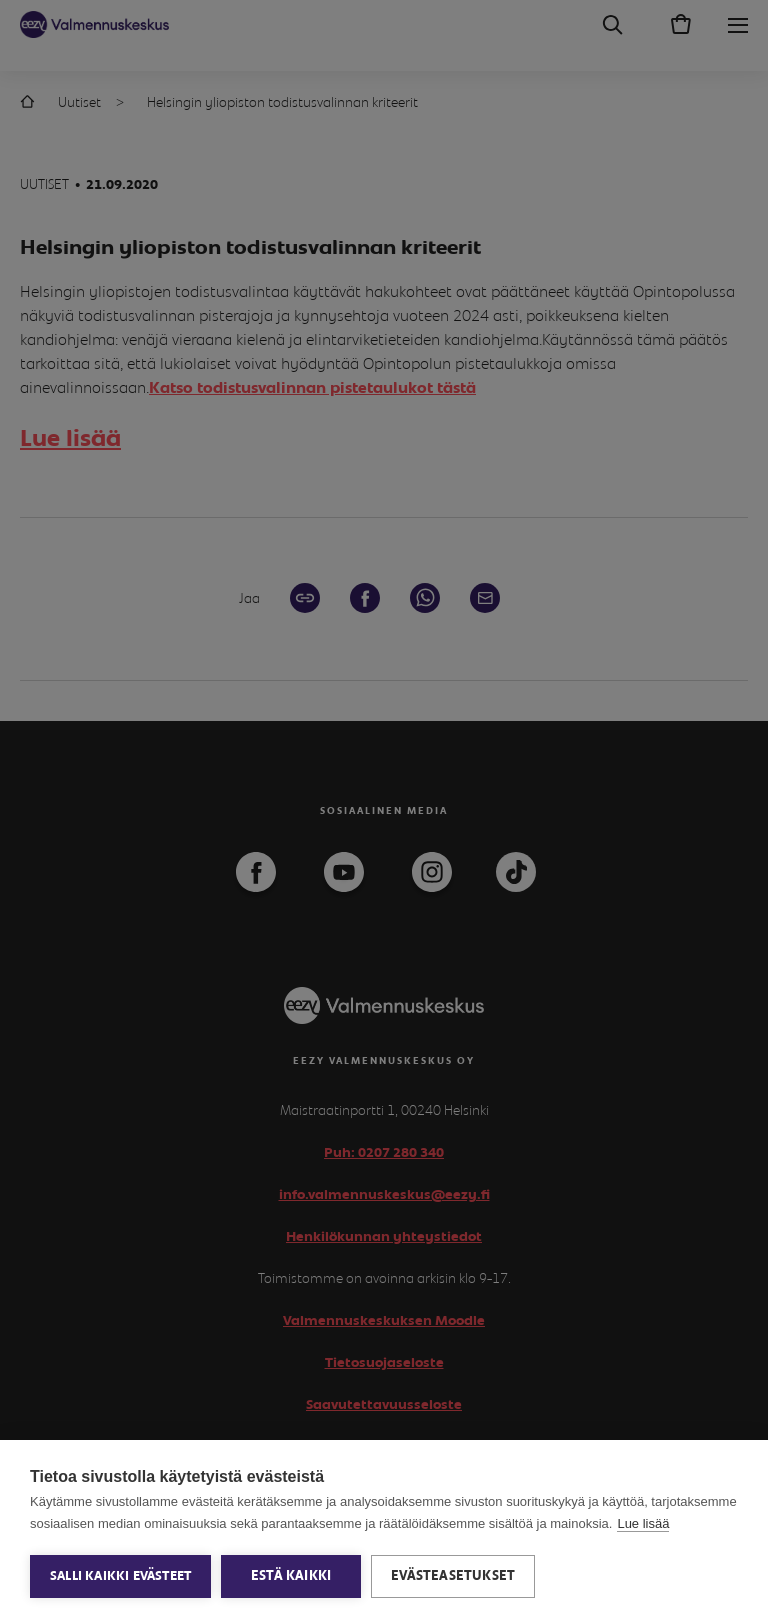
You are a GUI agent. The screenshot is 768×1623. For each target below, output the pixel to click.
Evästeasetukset (453, 1576)
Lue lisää (643, 1523)
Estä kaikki (291, 1576)
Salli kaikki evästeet (120, 1576)
